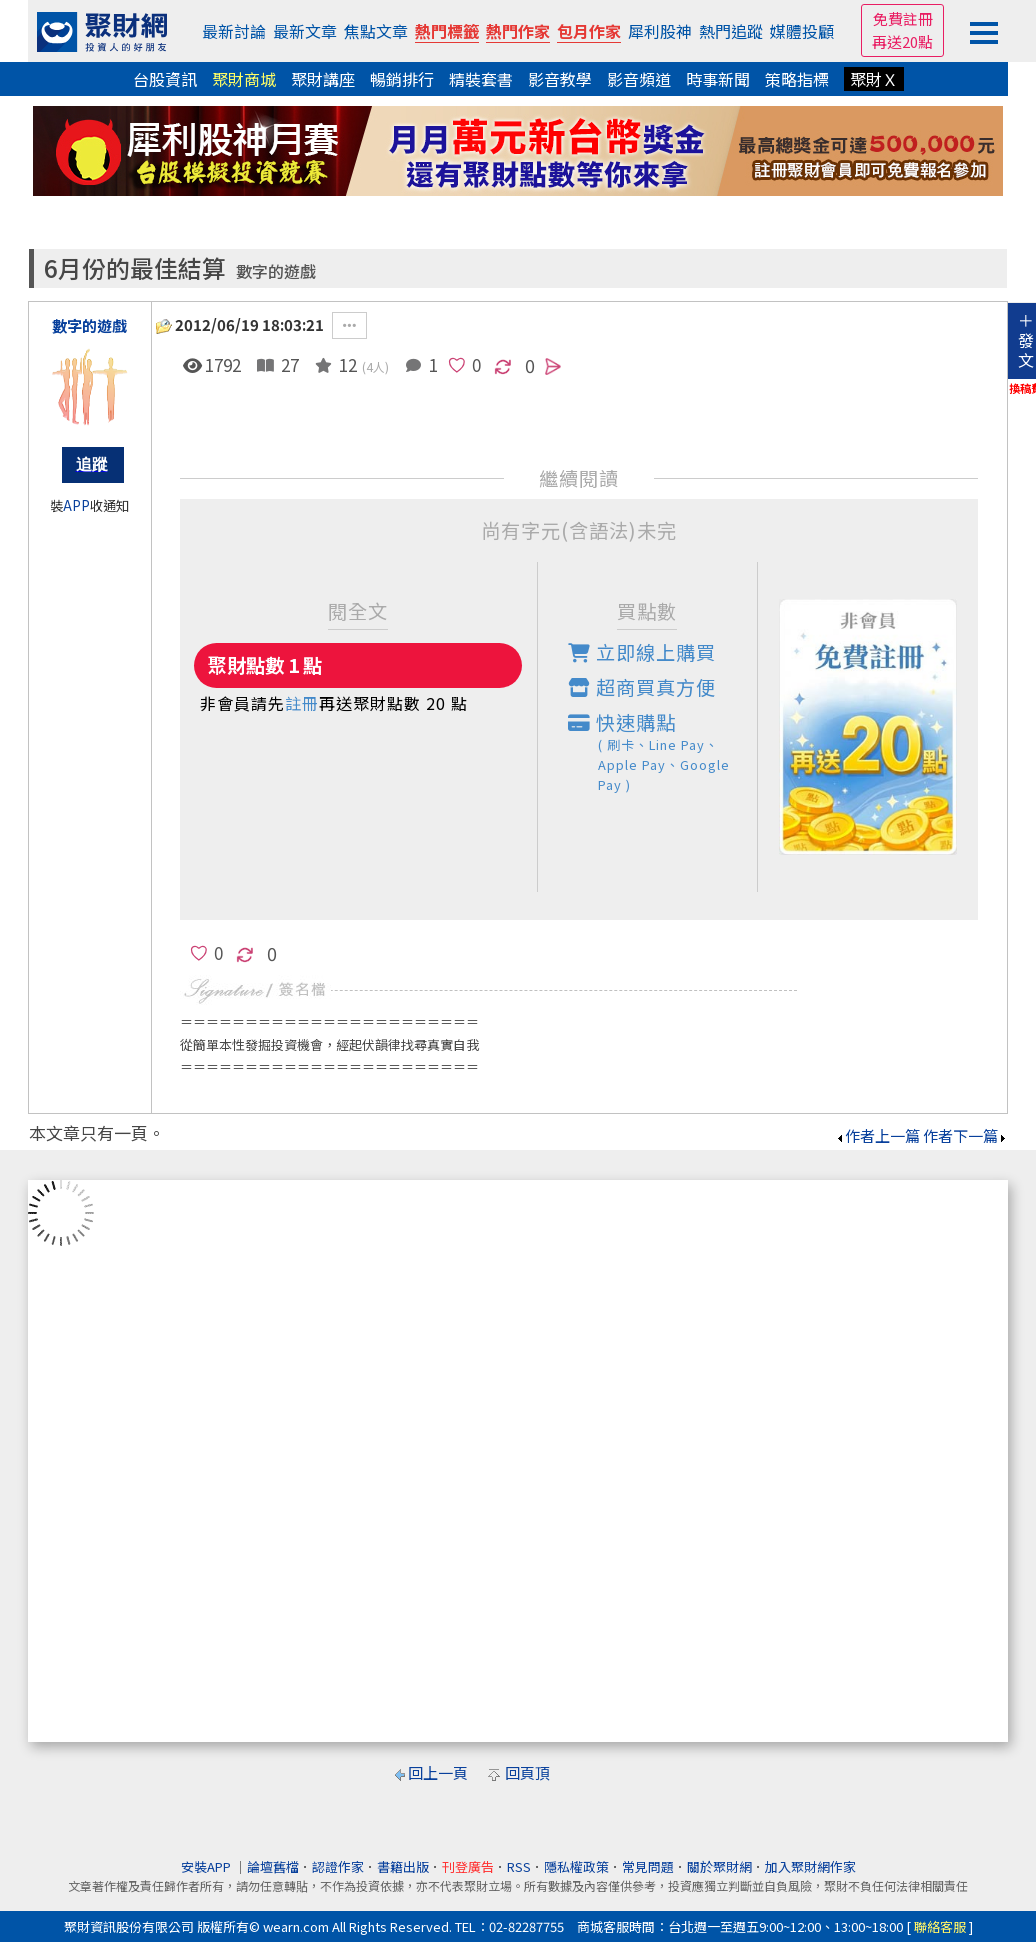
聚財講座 (323, 79)
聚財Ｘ (874, 79)
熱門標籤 (447, 31)
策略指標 (797, 79)
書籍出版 (403, 1866)
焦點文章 (376, 31)
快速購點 (663, 751)
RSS (519, 1866)
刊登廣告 (468, 1866)
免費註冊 (903, 18)
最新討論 (234, 31)
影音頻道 (639, 79)
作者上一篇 (877, 1135)
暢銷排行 (402, 79)
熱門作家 (518, 31)
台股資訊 (165, 79)
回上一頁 (438, 1772)
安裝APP (207, 1866)
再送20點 (902, 41)
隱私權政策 (576, 1866)
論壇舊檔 (273, 1866)
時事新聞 (718, 79)
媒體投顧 (802, 31)
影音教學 (560, 79)
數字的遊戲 (276, 271)
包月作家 (589, 31)
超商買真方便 (642, 687)
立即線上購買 (642, 652)
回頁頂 (527, 1772)
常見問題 (648, 1866)
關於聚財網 (719, 1866)
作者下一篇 (965, 1135)
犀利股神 (660, 31)
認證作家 (338, 1866)
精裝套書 (481, 79)
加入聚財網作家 (810, 1866)
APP (76, 505)
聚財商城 (244, 79)
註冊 (302, 703)
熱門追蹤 (731, 31)
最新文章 (305, 31)
